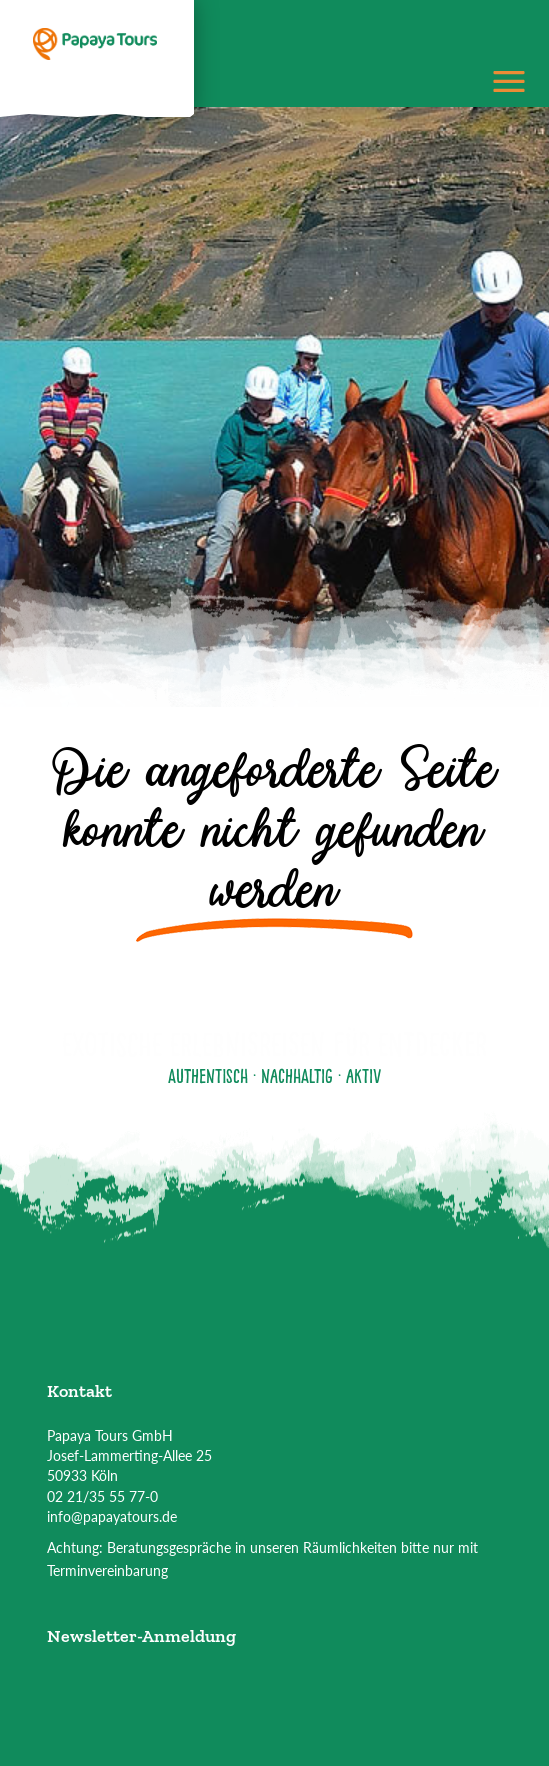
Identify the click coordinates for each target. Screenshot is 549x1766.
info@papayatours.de (112, 1516)
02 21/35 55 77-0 (102, 1496)
